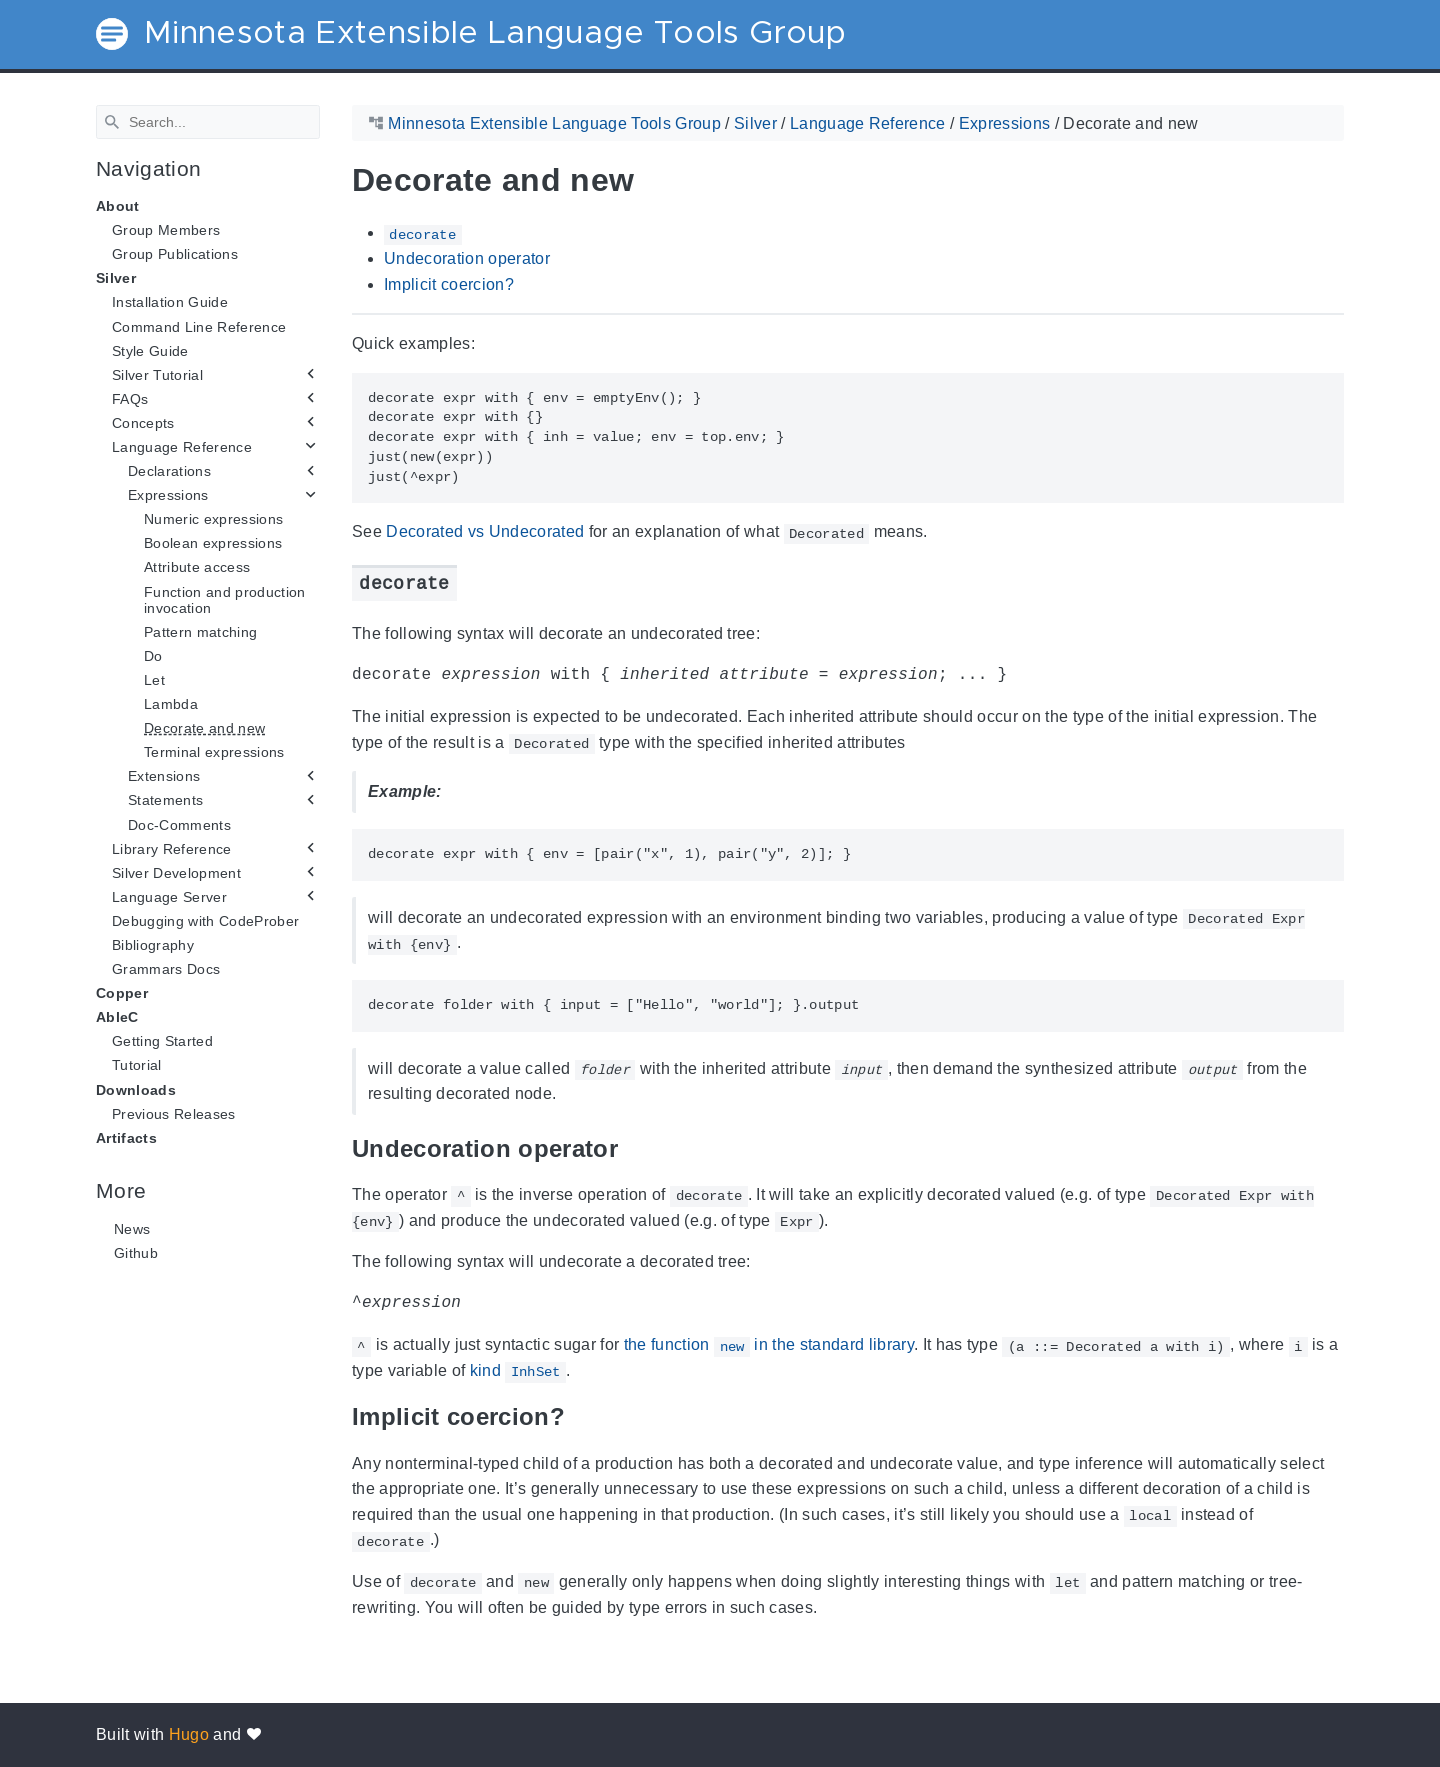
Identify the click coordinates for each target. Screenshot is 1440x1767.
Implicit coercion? (449, 283)
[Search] (208, 122)
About (118, 206)
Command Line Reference (199, 326)
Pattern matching (200, 632)
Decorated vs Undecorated (485, 531)
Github (136, 1253)
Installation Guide (170, 302)
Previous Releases (174, 1113)
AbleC (117, 1017)
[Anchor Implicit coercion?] (580, 1416)
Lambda (171, 704)
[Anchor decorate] (472, 582)
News (132, 1229)
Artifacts (126, 1138)
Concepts (143, 423)
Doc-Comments (179, 824)
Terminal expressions (214, 752)
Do (153, 656)
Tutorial (137, 1065)
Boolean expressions (213, 543)
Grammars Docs (166, 969)
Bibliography (153, 945)
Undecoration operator (467, 258)
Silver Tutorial (157, 375)
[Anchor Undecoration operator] (633, 1147)
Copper (122, 993)
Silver (116, 278)
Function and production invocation (225, 599)
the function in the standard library (769, 1345)
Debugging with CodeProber (205, 921)
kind (518, 1371)
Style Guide (150, 350)
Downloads (136, 1089)
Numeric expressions (213, 519)
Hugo (189, 1734)
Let (154, 680)
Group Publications (175, 254)
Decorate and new (204, 728)
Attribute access (197, 567)
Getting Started (162, 1041)
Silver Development (176, 873)
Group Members (166, 230)
